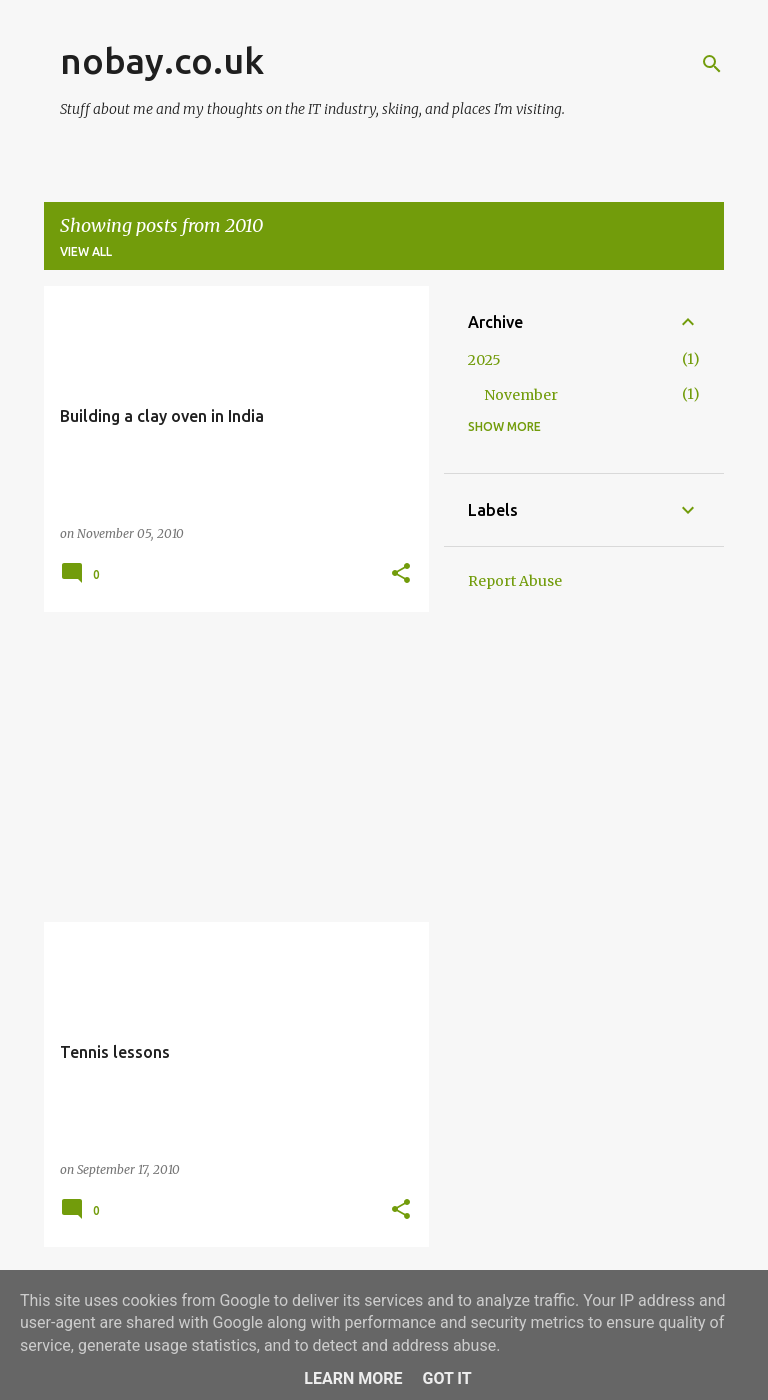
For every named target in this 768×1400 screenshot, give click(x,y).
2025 (484, 360)
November (521, 395)
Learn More (353, 1378)
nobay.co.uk (162, 60)
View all (86, 251)
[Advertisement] (229, 767)
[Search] (712, 64)
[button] (401, 574)
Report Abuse (515, 581)
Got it (446, 1378)
